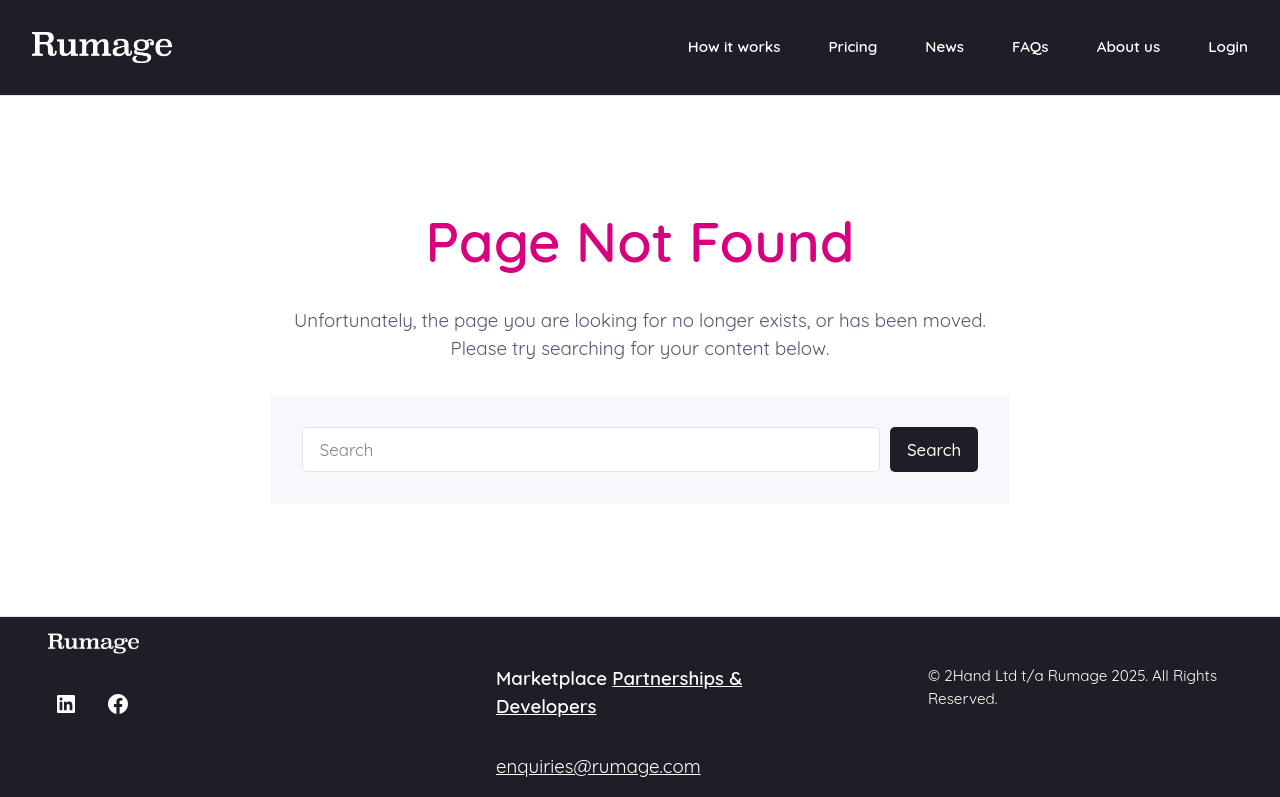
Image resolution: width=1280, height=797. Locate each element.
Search (934, 449)
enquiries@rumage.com (598, 766)
